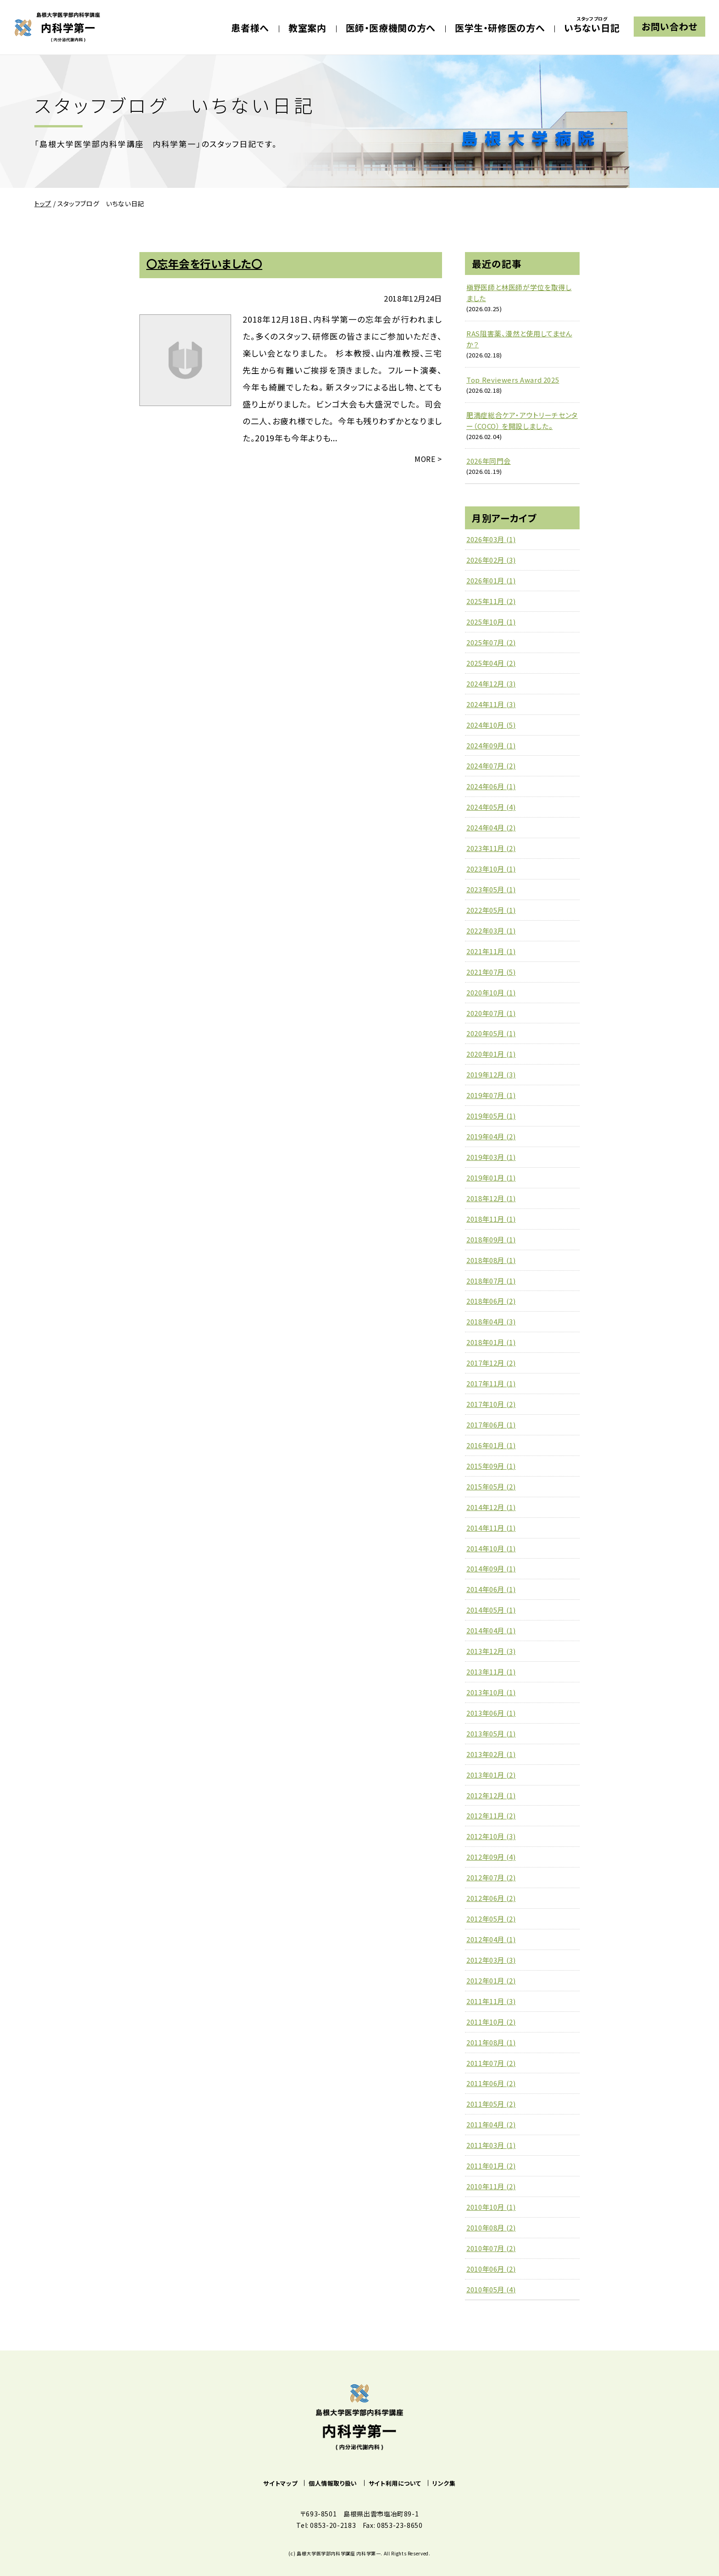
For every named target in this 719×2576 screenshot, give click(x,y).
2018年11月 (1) (491, 1219)
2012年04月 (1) (491, 1939)
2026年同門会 (488, 461)
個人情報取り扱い (333, 2483)
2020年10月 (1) (491, 992)
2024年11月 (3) (491, 704)
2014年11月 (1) (491, 1527)
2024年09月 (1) (491, 745)
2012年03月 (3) (491, 1960)
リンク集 (444, 2483)
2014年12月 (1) (491, 1507)
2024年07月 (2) (491, 765)
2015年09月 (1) (491, 1466)
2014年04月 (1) (491, 1630)
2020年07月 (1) (491, 1013)
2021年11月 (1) (491, 951)
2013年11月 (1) (491, 1671)
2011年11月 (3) (491, 2001)
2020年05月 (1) (491, 1033)
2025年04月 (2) (491, 663)
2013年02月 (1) (491, 1754)
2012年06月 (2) (491, 1898)
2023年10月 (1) (491, 868)
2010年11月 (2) (491, 2186)
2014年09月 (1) (491, 1568)
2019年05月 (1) (491, 1115)
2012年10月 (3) (491, 1836)
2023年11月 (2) (491, 848)
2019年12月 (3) (491, 1074)
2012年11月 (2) (491, 1815)
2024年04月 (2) (491, 827)
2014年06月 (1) (491, 1589)
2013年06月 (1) (491, 1713)
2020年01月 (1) (491, 1054)
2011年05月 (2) (491, 2104)
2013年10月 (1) (491, 1692)
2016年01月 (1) (491, 1445)
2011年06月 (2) (491, 2083)
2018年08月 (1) (491, 1260)
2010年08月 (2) (491, 2227)
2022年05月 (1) (491, 910)
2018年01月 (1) (491, 1342)
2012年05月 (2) (491, 1918)
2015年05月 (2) (491, 1486)
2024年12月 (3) (491, 683)
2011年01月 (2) (491, 2165)
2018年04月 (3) (491, 1321)
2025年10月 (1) (491, 621)
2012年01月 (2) (491, 1980)
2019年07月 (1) (491, 1095)
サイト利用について (395, 2483)
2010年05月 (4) (491, 2289)
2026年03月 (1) (491, 539)
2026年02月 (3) (491, 560)
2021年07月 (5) (491, 972)
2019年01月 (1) (491, 1177)
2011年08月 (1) (491, 2042)
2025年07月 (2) (491, 642)
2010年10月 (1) (491, 2207)
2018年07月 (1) (491, 1280)
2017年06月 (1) (491, 1424)
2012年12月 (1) (491, 1795)
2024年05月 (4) (491, 807)
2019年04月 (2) (491, 1136)
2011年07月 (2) (491, 2063)
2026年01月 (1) (491, 580)
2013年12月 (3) (491, 1651)
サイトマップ (280, 2483)
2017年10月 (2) (491, 1404)
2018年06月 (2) (491, 1301)
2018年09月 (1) (491, 1239)
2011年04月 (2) (491, 2124)
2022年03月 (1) (491, 930)
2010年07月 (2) (491, 2248)
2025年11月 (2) (491, 601)
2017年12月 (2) (491, 1363)
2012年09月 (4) (491, 1857)
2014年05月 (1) (491, 1610)
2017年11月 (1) (491, 1383)
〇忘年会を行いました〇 (204, 263)
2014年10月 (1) (491, 1548)
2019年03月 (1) (491, 1157)
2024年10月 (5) (491, 725)
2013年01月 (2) (491, 1775)
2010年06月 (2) (491, 2269)
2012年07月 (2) (491, 1877)
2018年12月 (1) (491, 1198)
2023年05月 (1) (491, 889)
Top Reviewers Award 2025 (512, 379)
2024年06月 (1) (491, 786)
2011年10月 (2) (491, 2022)
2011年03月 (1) (491, 2145)
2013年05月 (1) (491, 1733)
